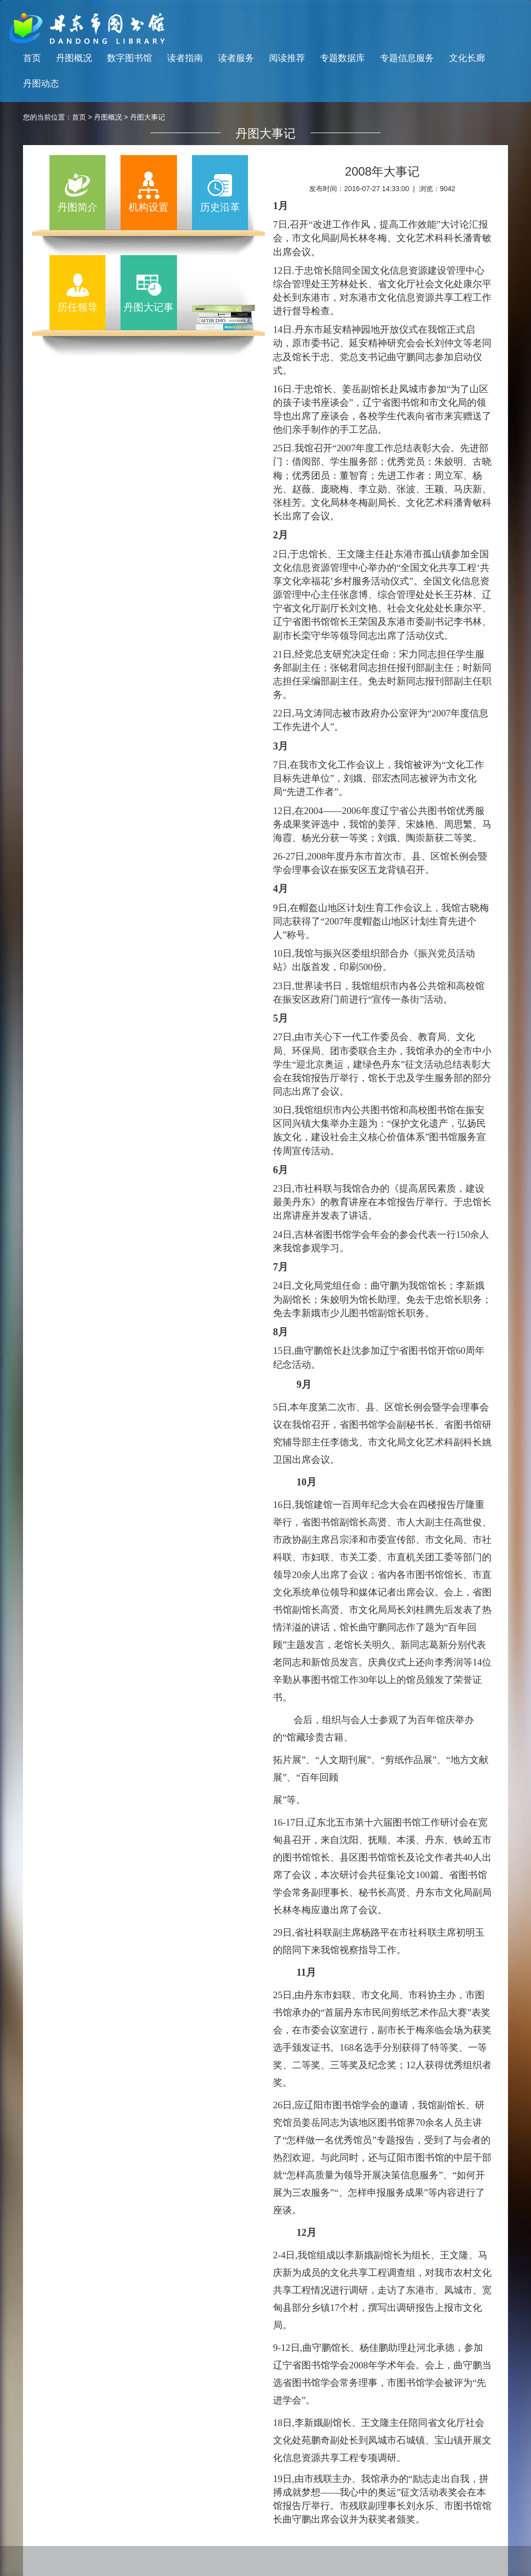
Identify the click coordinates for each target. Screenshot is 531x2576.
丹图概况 (74, 58)
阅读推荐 (287, 58)
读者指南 (185, 58)
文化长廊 (467, 58)
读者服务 (236, 58)
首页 (32, 58)
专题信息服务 (407, 58)
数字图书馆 (129, 58)
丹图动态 (41, 84)
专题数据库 (342, 58)
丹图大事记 (147, 117)
